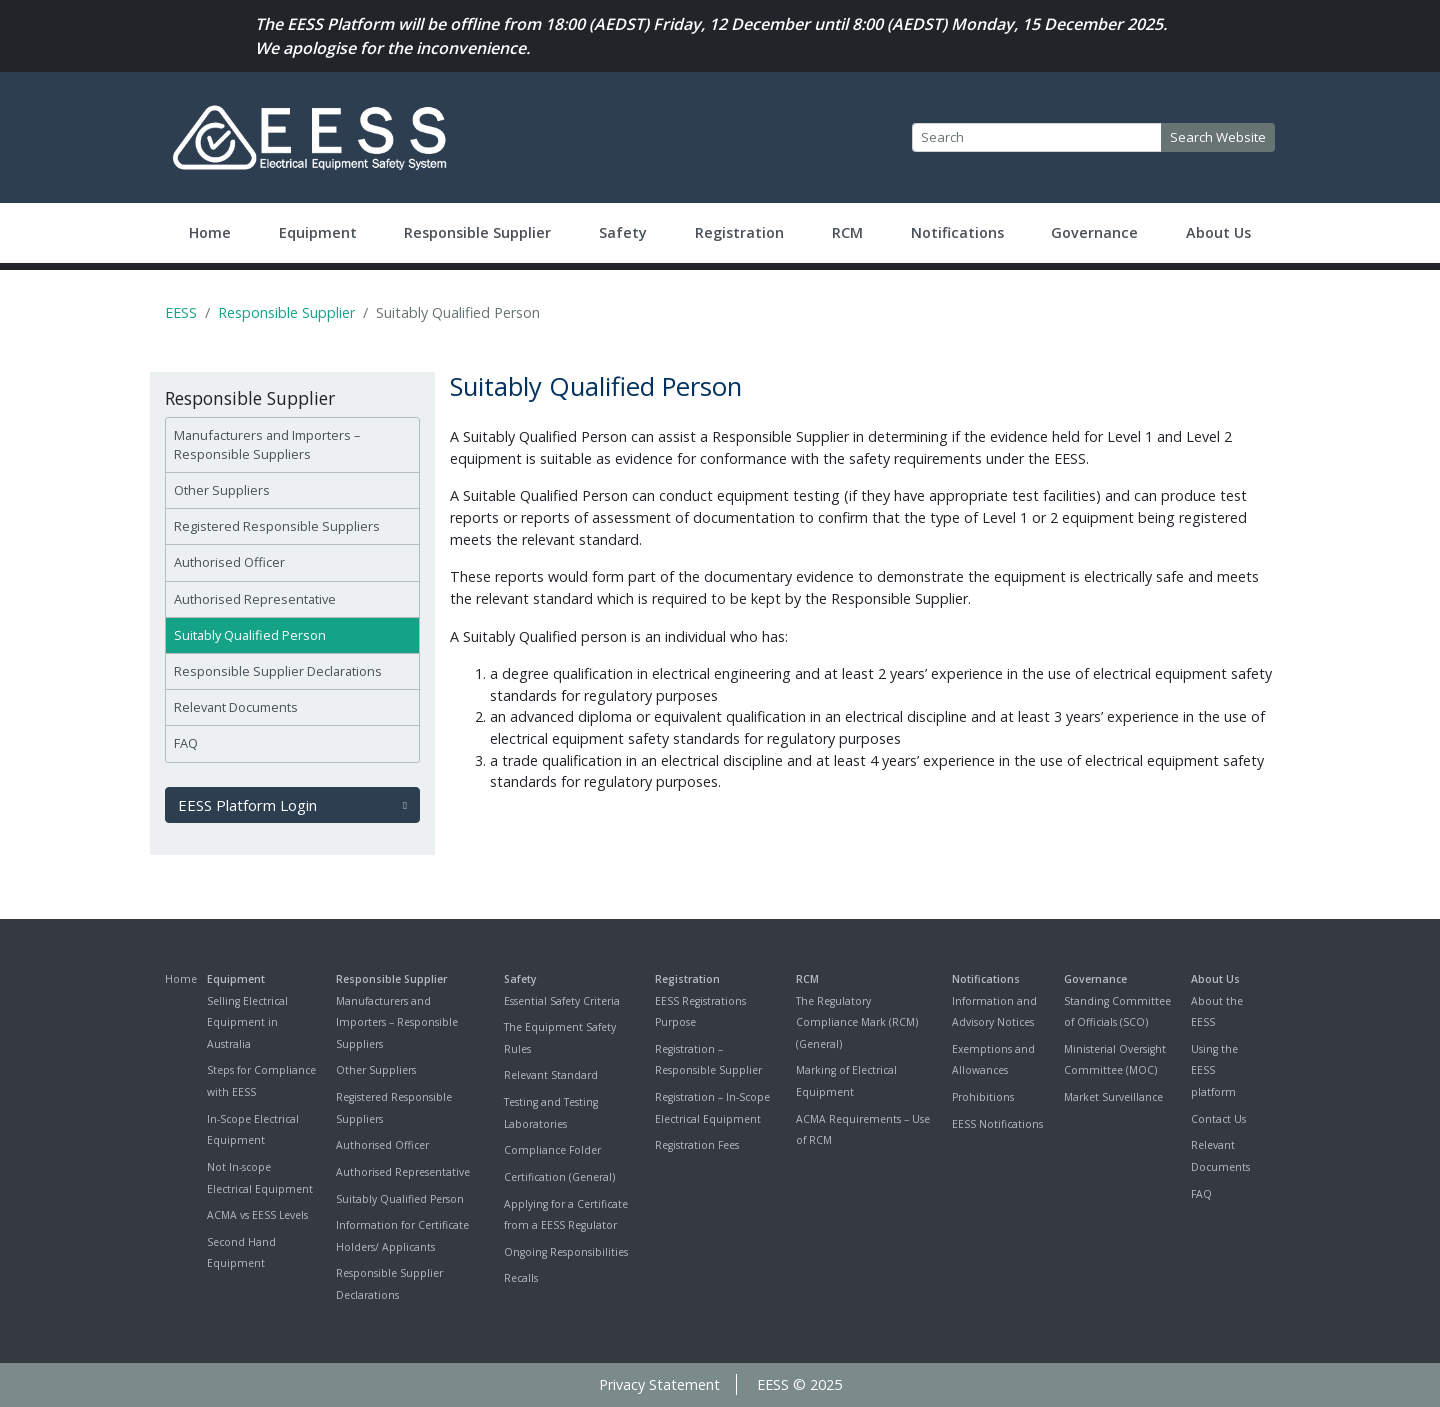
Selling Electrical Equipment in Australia (247, 1022)
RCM (847, 232)
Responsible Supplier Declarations (278, 671)
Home (210, 232)
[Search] (1037, 138)
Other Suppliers (222, 490)
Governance (1094, 232)
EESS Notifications (997, 1124)
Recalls (521, 1278)
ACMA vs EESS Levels (257, 1215)
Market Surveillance (1113, 1097)
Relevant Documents (236, 707)
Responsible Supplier (477, 232)
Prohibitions (983, 1097)
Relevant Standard (551, 1075)
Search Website (1218, 137)
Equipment (318, 232)
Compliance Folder (552, 1150)
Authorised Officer (229, 562)
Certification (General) (559, 1177)
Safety (623, 232)
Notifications (957, 232)
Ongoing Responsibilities (566, 1252)
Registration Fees (697, 1145)
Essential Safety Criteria (562, 1001)
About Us (1218, 232)
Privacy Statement (659, 1384)
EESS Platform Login (292, 805)
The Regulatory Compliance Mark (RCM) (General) (857, 1022)
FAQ (186, 743)
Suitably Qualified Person (250, 635)
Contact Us (1218, 1119)
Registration (739, 232)
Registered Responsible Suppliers (277, 526)
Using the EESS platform (1214, 1070)
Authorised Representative (255, 599)
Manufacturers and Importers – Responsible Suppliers (267, 444)
